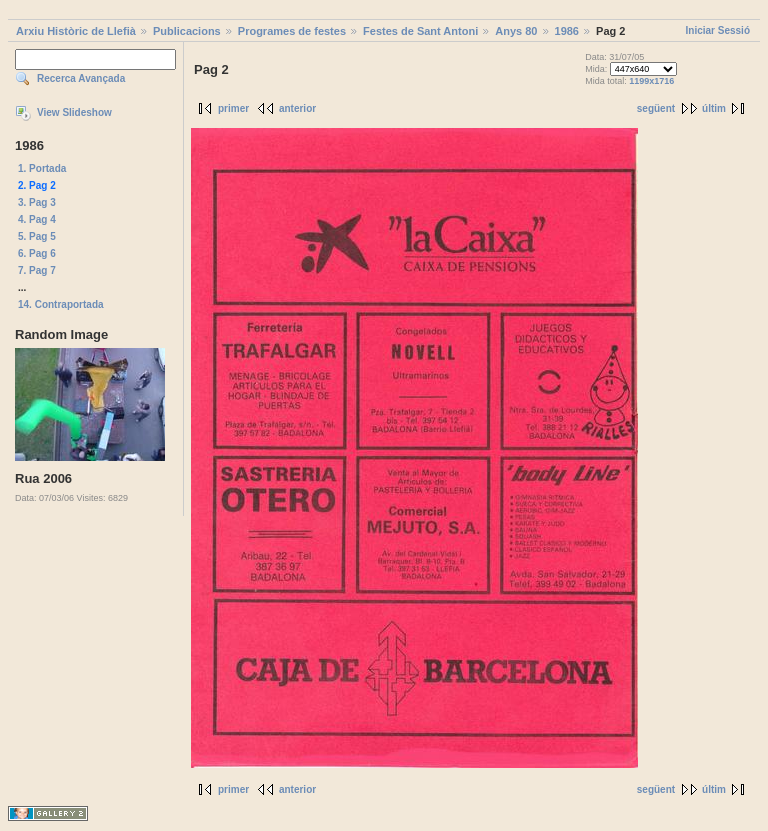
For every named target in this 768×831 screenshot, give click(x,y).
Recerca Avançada (81, 78)
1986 (567, 31)
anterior (297, 108)
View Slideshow (74, 112)
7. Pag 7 (37, 270)
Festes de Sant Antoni (420, 31)
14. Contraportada (61, 304)
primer (233, 108)
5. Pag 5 (37, 236)
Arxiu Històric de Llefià (76, 31)
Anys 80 (516, 31)
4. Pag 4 (37, 219)
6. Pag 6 (37, 253)
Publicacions (187, 31)
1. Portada (42, 168)
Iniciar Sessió (718, 30)
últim (714, 108)
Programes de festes (292, 31)
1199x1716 (651, 81)
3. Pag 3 (37, 202)
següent (656, 108)
